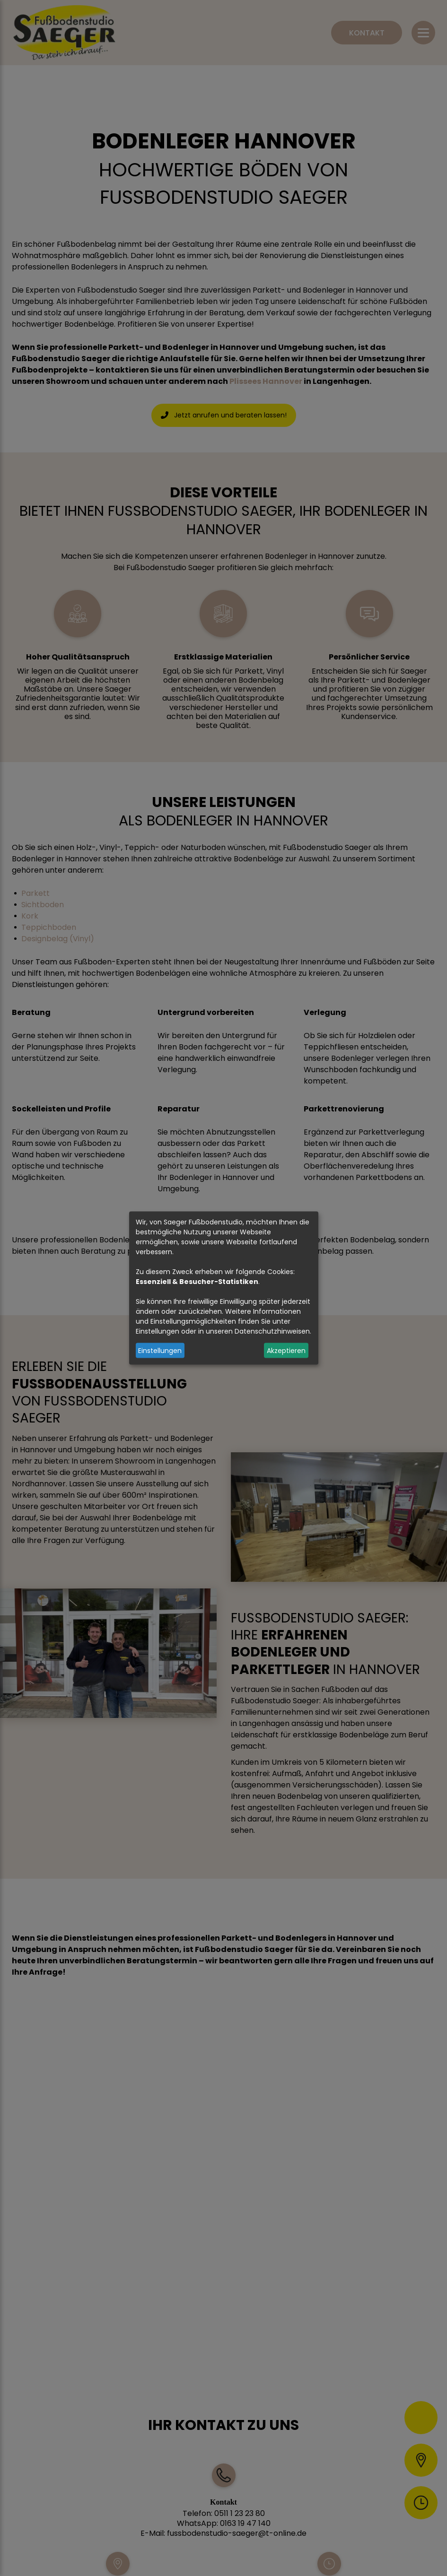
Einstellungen (160, 1350)
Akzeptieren (286, 1350)
